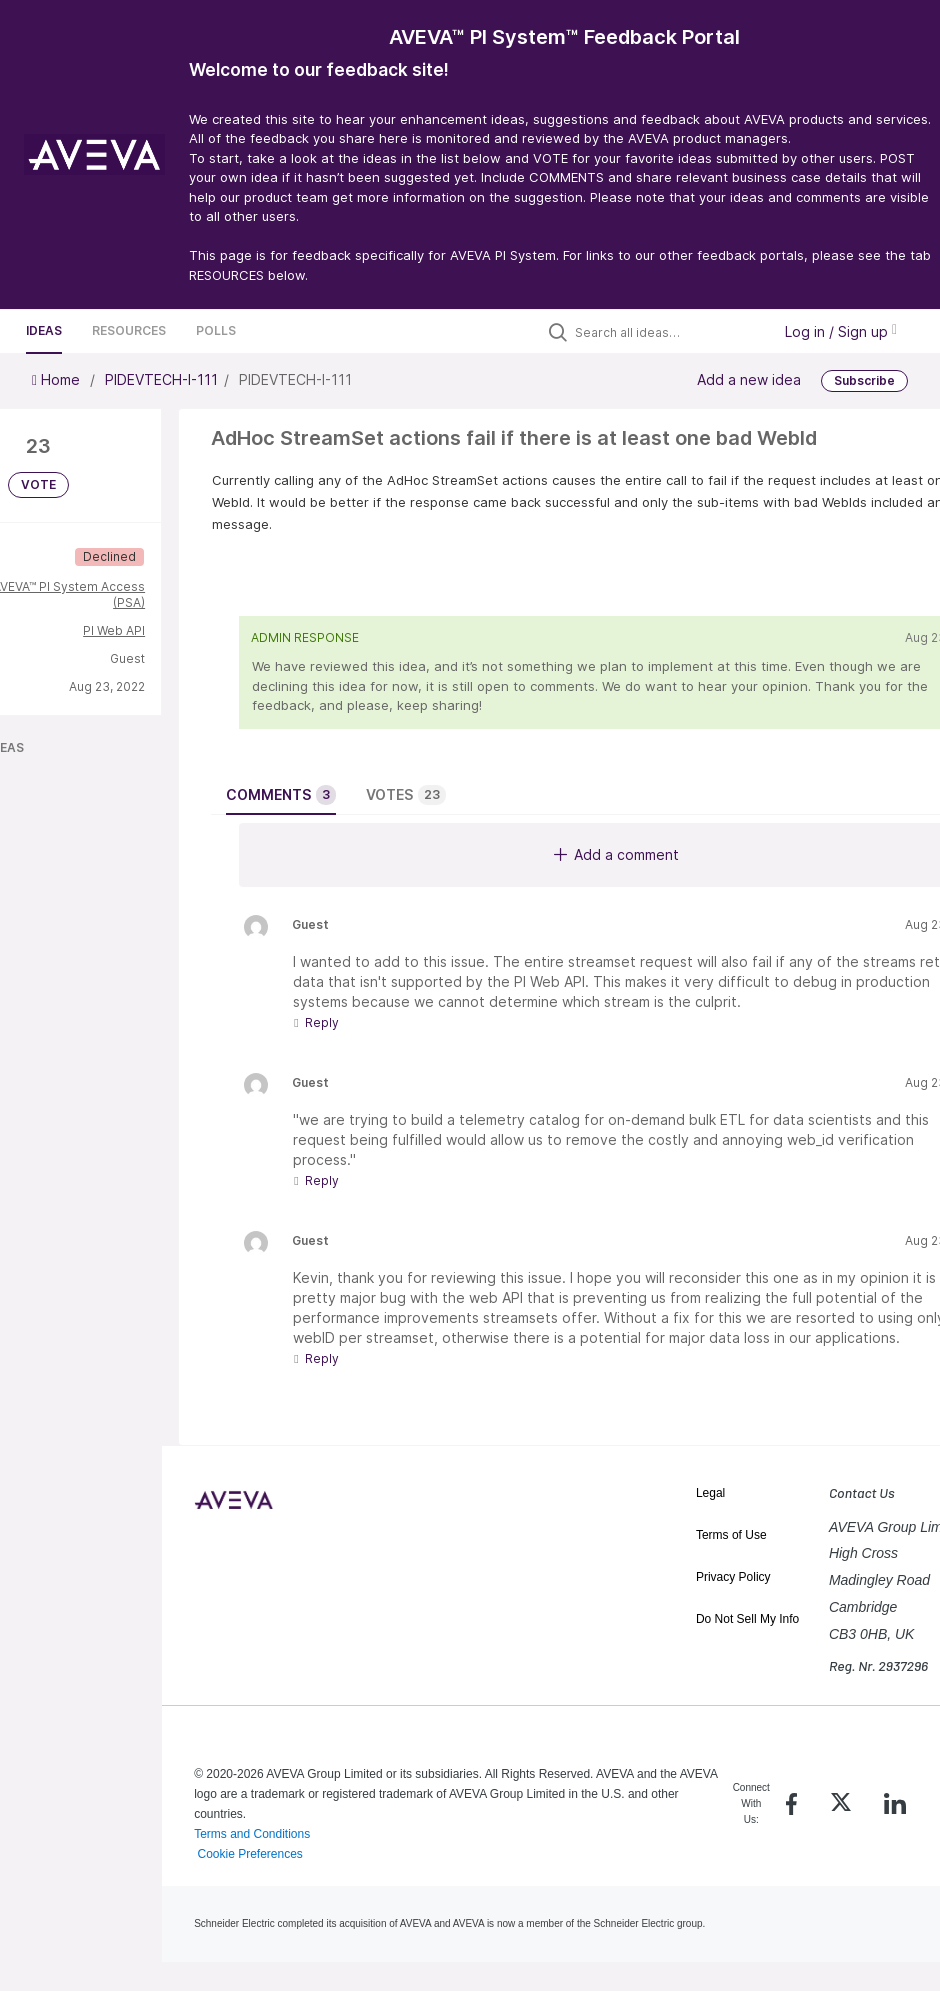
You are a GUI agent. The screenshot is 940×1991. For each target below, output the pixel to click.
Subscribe (864, 380)
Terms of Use (731, 1535)
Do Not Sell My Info (747, 1619)
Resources (129, 330)
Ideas (44, 330)
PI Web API (114, 630)
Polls (216, 330)
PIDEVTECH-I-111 (161, 379)
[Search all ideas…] (668, 332)
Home (58, 379)
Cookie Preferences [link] (249, 1854)
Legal (710, 1493)
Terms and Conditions (252, 1834)
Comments (281, 795)
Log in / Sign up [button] (841, 331)
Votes (406, 795)
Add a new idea (749, 379)
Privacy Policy (733, 1577)
